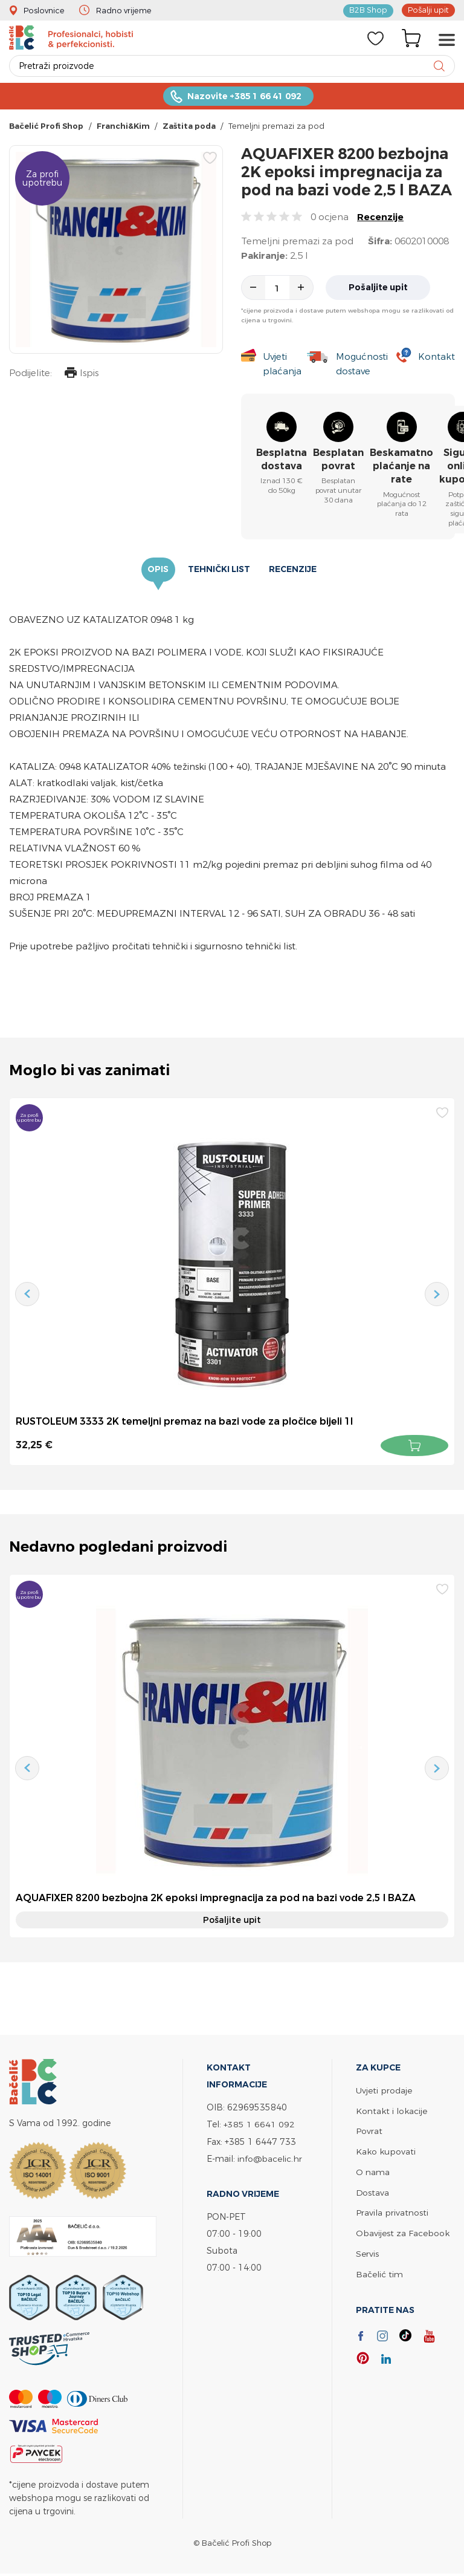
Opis (159, 571)
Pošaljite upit (379, 288)
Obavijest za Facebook (403, 2230)
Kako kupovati (386, 2150)
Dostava (373, 2190)
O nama (373, 2170)
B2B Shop (368, 10)
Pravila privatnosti (392, 2210)
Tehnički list (219, 571)
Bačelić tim (379, 2270)
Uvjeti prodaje (384, 2091)
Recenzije (380, 218)
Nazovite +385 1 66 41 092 (244, 97)
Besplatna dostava (281, 460)
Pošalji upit (428, 10)
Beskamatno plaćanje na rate (401, 467)
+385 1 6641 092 (259, 2124)
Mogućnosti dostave (362, 365)
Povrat (369, 2131)
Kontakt (436, 358)
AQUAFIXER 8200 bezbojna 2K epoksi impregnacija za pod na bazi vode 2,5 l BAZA (216, 1899)
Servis (367, 2250)
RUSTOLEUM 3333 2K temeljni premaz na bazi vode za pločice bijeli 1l (185, 1423)
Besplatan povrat (338, 460)
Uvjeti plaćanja (281, 365)
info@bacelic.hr (270, 2158)
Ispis (81, 375)
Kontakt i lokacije (391, 2111)
